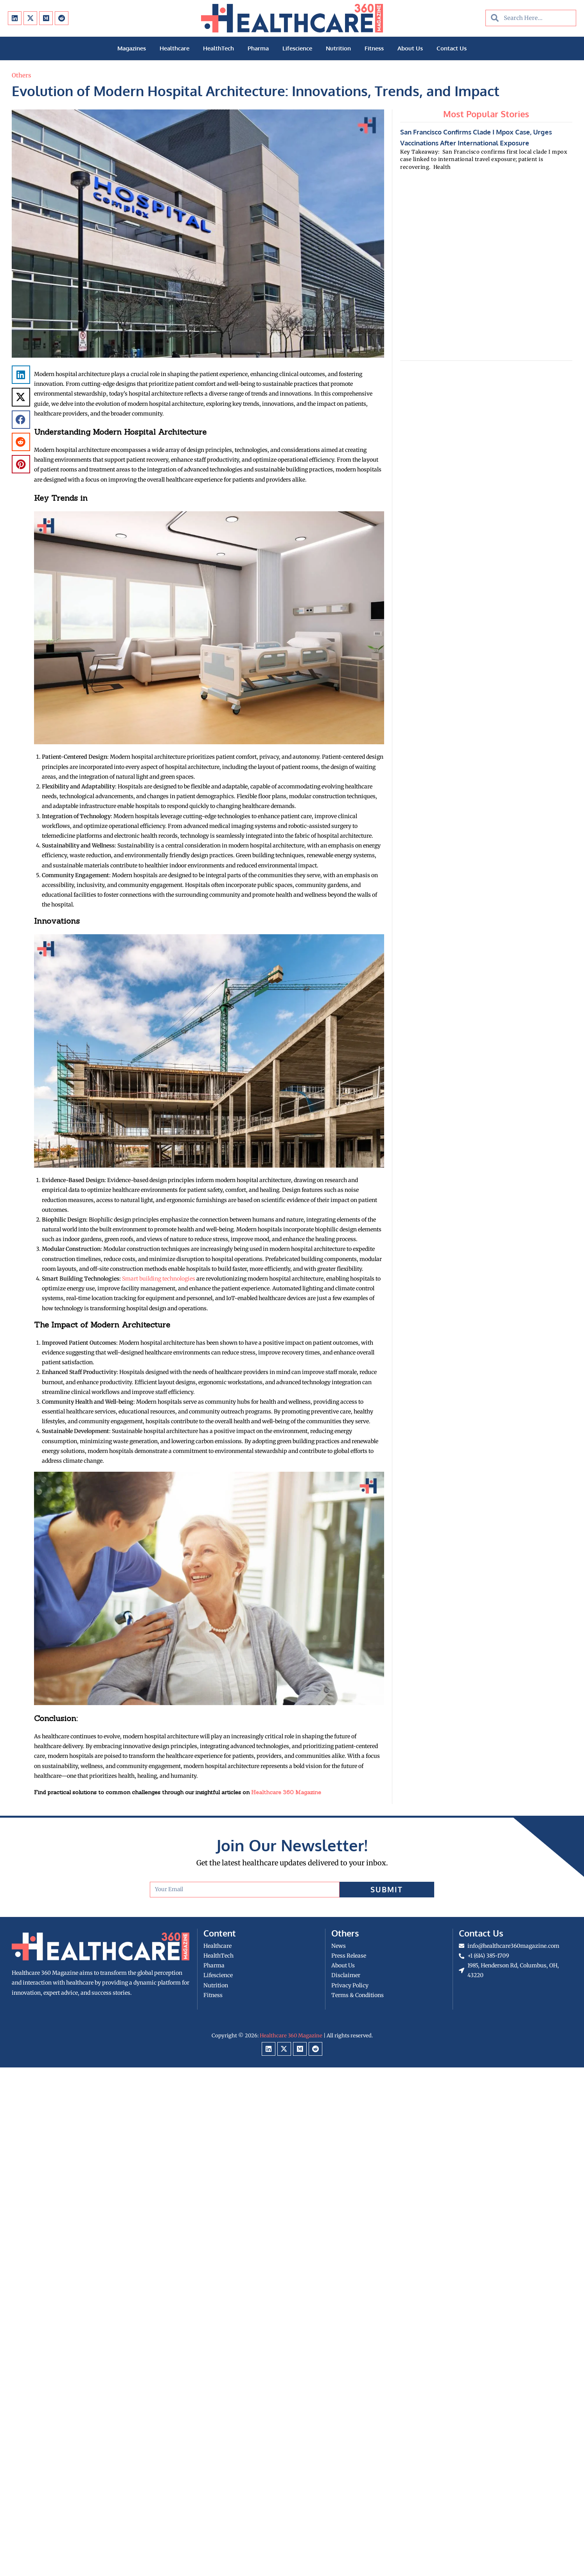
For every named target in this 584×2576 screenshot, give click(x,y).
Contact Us (452, 48)
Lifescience (297, 48)
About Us (410, 48)
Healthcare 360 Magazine (286, 1792)
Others (21, 75)
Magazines (131, 48)
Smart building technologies (158, 1278)
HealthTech (218, 48)
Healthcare (174, 48)
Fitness (374, 48)
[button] (21, 374)
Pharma (258, 48)
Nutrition (338, 48)
